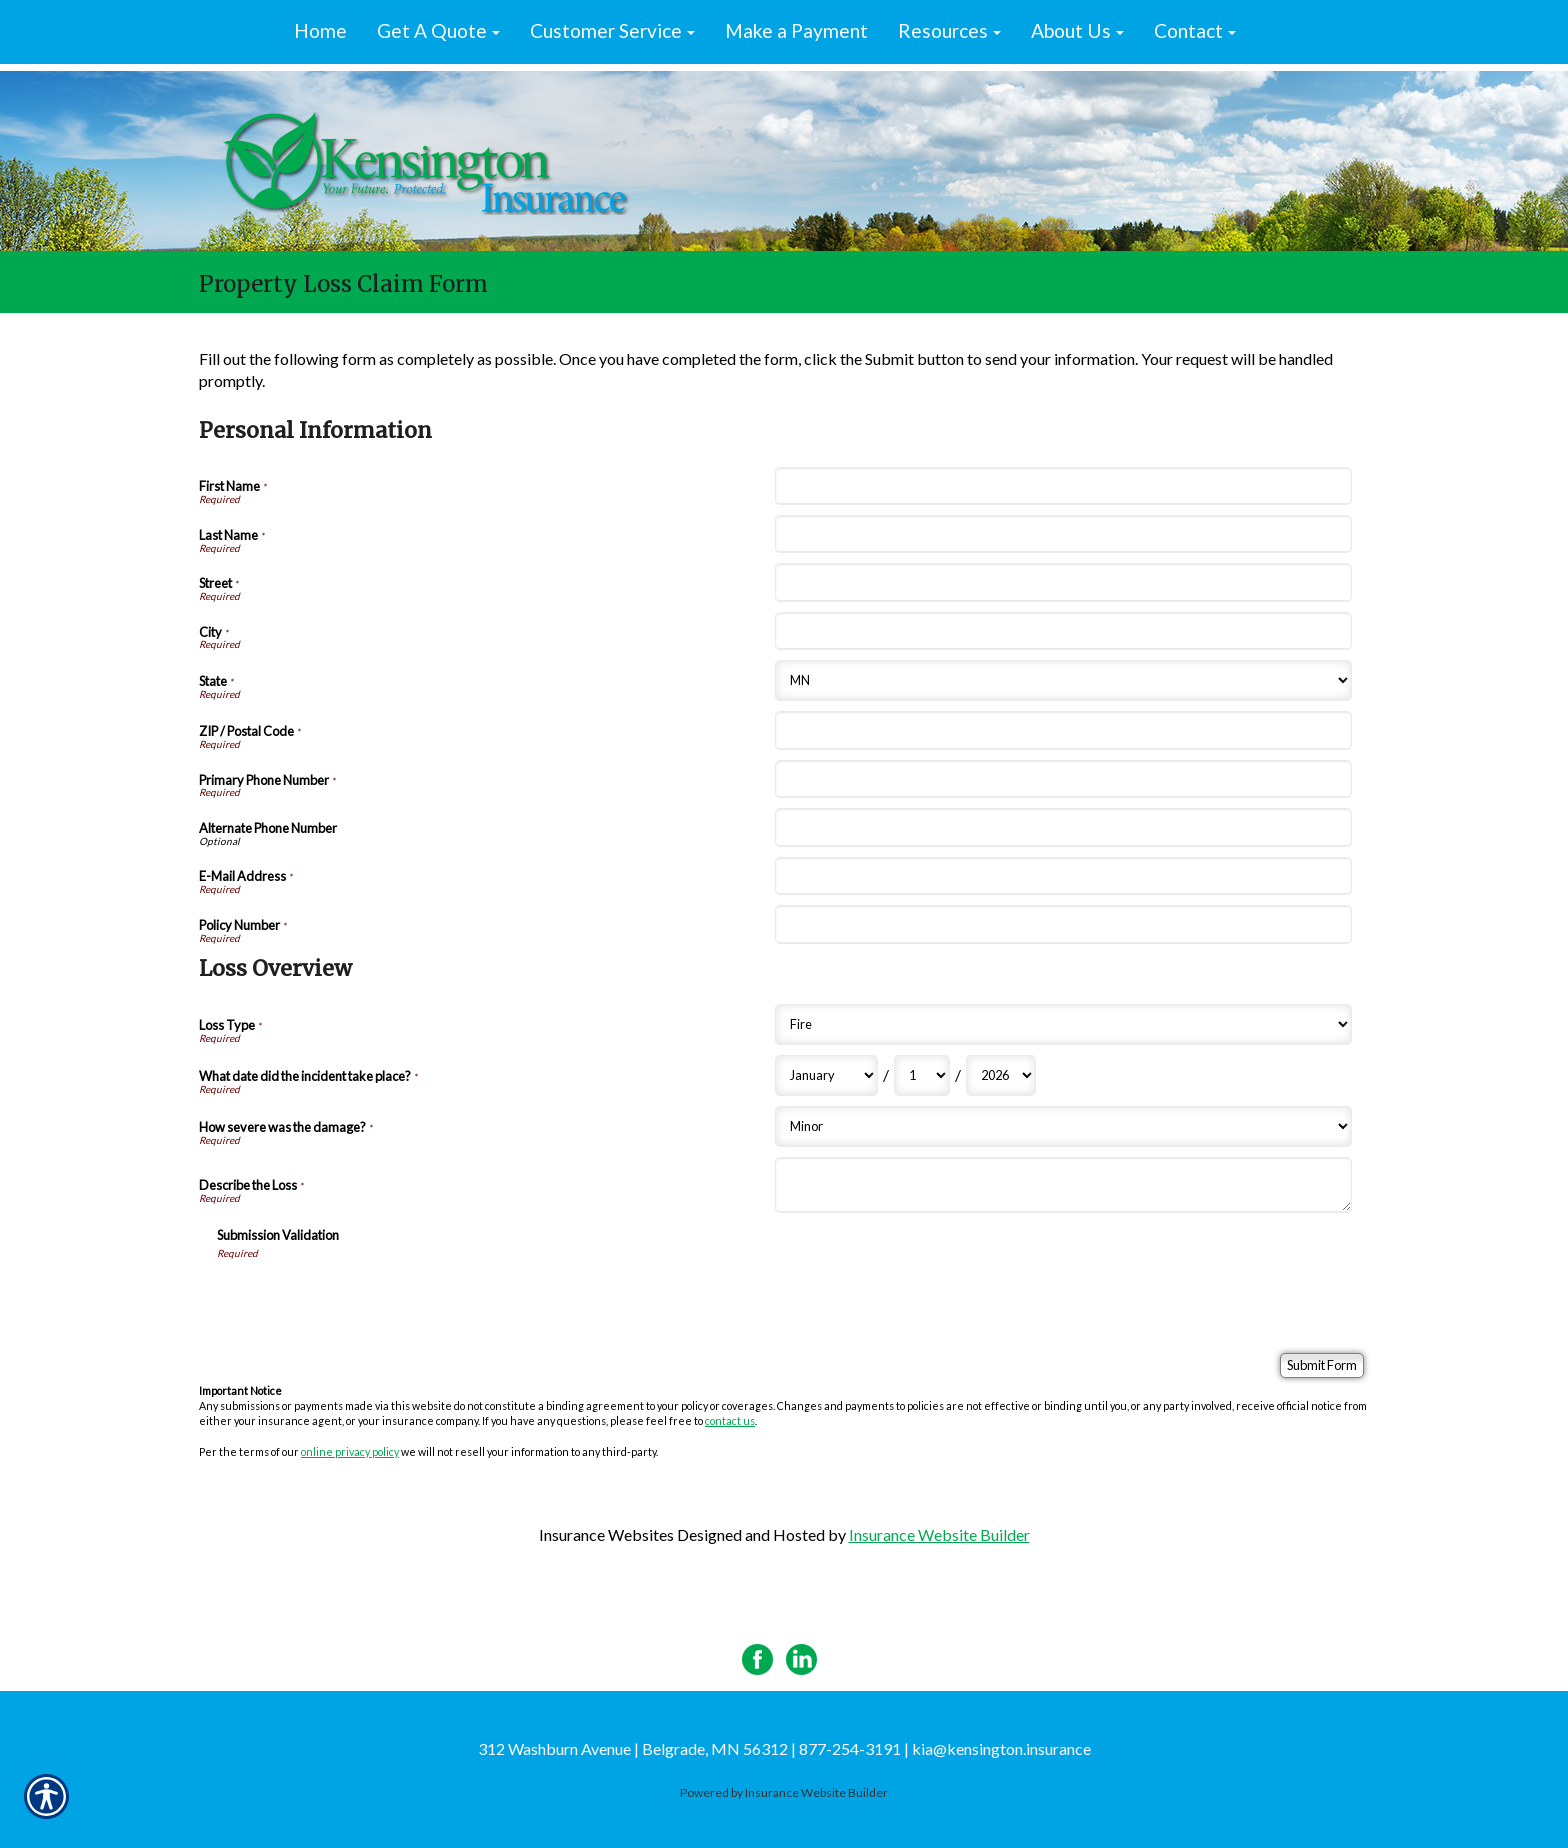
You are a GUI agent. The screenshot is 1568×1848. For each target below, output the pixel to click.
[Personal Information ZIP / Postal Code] (1063, 730)
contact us (730, 1420)
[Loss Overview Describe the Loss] (1063, 1185)
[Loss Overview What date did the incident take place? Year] (1001, 1075)
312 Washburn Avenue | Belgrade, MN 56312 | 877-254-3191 (689, 1748)
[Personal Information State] (1063, 680)
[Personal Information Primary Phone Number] (1063, 779)
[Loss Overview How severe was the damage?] (1063, 1126)
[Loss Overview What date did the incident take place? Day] (922, 1075)
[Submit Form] (1322, 1365)
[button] (438, 32)
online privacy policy (350, 1451)
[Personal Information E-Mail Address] (1063, 876)
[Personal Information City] (1063, 631)
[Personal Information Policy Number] (1063, 924)
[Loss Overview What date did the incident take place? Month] (826, 1075)
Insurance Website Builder (939, 1534)
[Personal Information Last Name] (1063, 534)
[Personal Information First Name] (1063, 486)
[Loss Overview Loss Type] (1063, 1024)
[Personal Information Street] (1063, 582)
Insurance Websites (606, 1534)
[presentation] (369, 1299)
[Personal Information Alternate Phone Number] (1063, 827)
